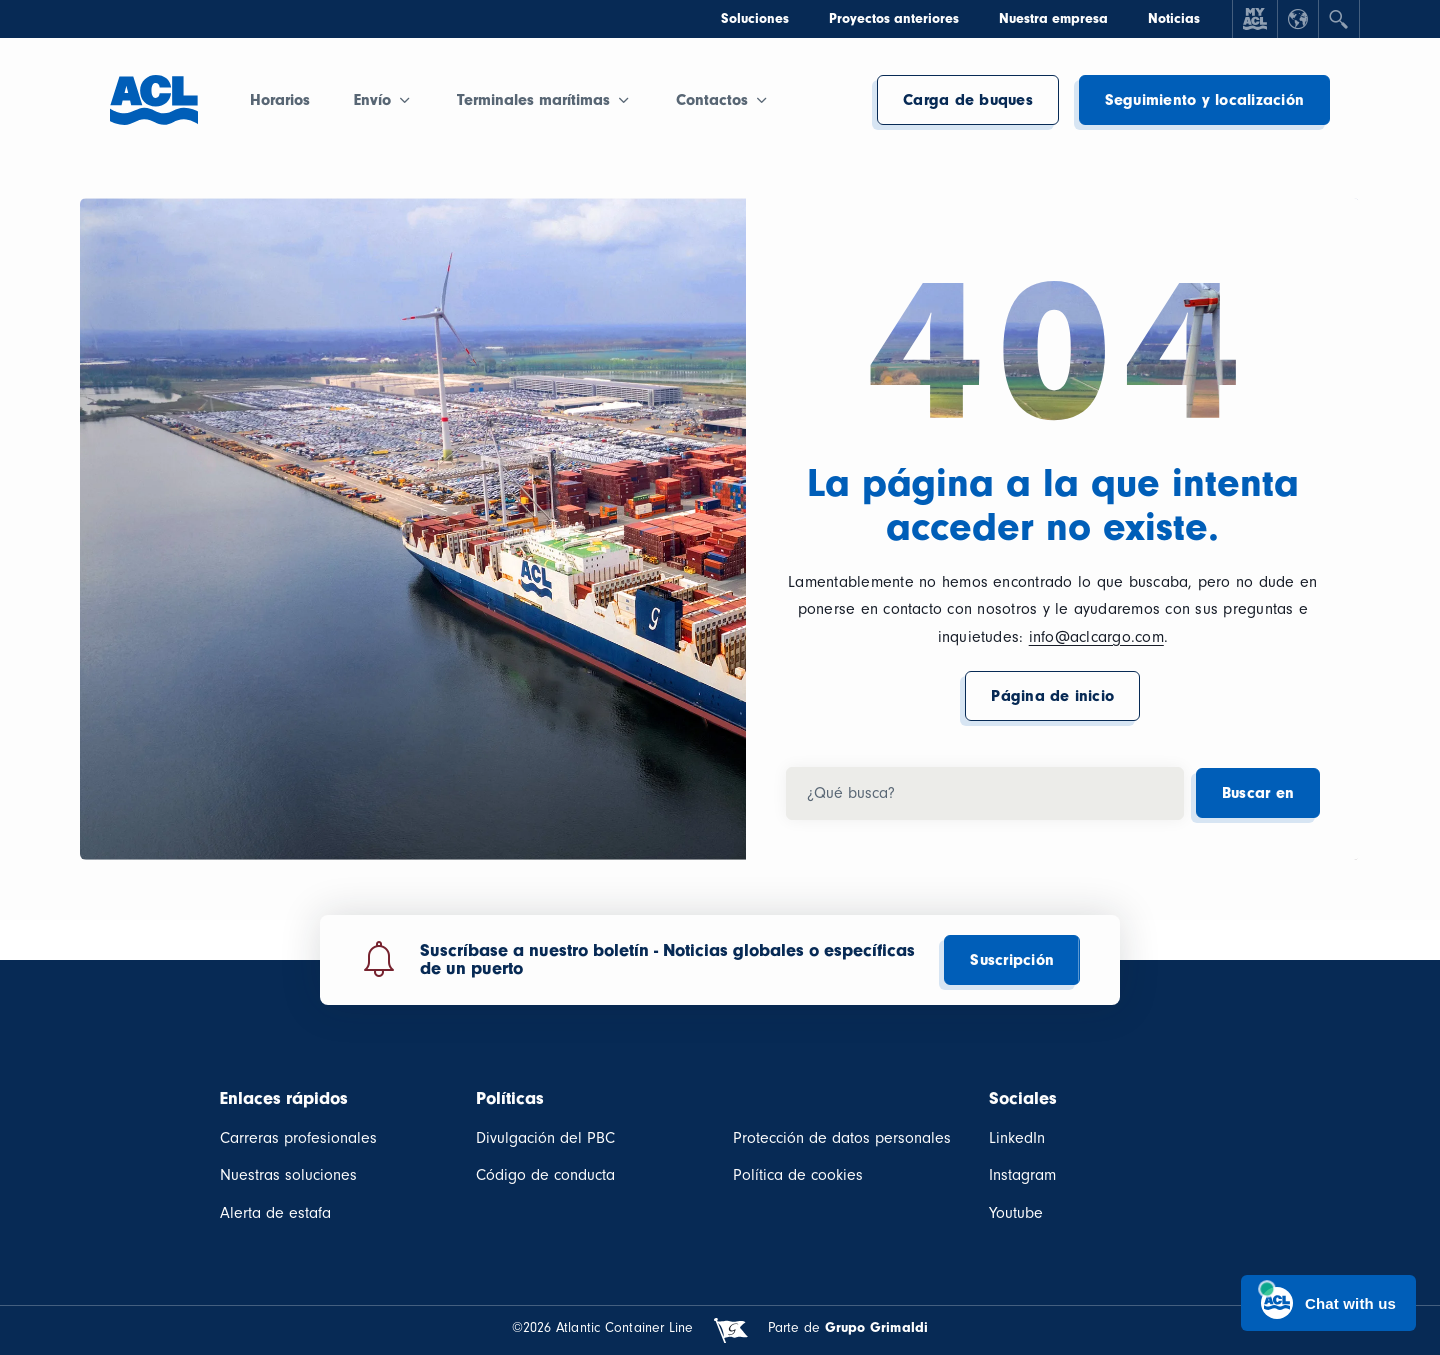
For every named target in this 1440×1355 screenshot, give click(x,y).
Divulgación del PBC (545, 1138)
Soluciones (755, 18)
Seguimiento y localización (1204, 100)
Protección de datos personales (842, 1138)
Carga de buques (968, 100)
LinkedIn (1017, 1138)
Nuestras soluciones (288, 1175)
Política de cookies (798, 1175)
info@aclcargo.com (1096, 637)
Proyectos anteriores (894, 18)
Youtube (1016, 1213)
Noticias (1174, 18)
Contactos (712, 100)
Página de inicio (1052, 696)
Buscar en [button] (1258, 793)
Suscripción (1012, 960)
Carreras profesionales (298, 1138)
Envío (372, 100)
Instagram (1022, 1175)
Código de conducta (545, 1175)
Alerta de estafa (275, 1213)
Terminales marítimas (533, 100)
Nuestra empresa (1053, 18)
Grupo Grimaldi (877, 1327)
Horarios (280, 100)
